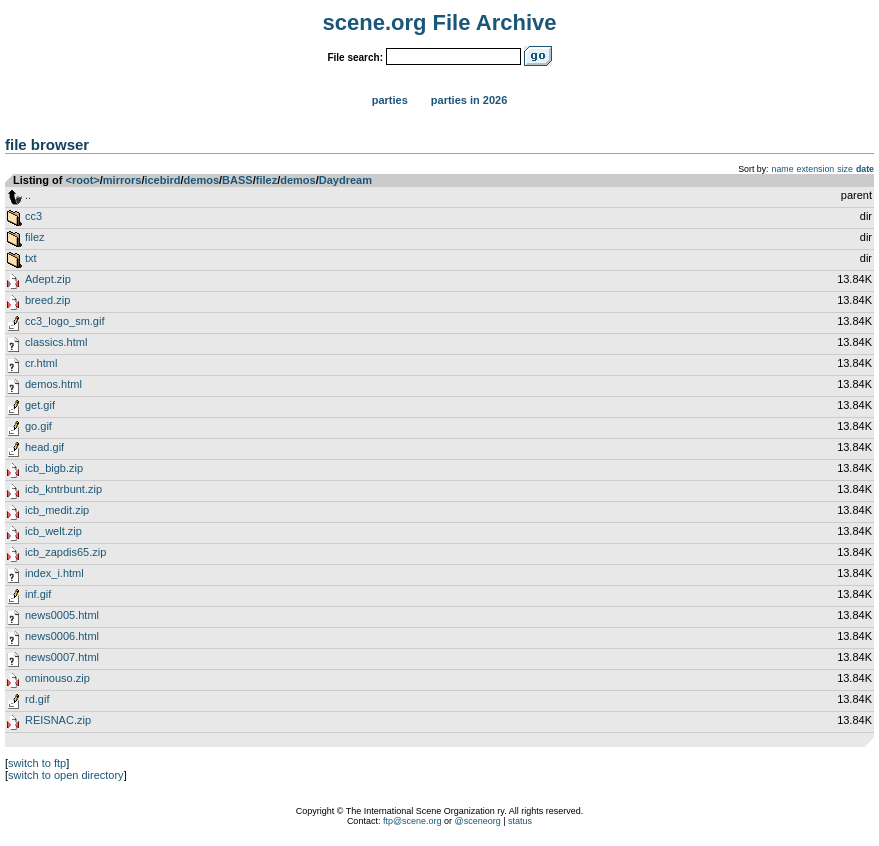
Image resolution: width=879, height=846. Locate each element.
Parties (390, 100)
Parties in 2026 (469, 100)
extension (816, 169)
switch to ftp (37, 763)
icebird (162, 180)
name (783, 169)
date (865, 169)
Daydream (345, 180)
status (520, 821)
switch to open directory (66, 775)
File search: (355, 57)
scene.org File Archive (440, 22)
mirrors (122, 180)
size (845, 169)
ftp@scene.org (412, 821)
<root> (83, 180)
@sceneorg (478, 821)
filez (266, 180)
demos (201, 180)
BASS (237, 180)
